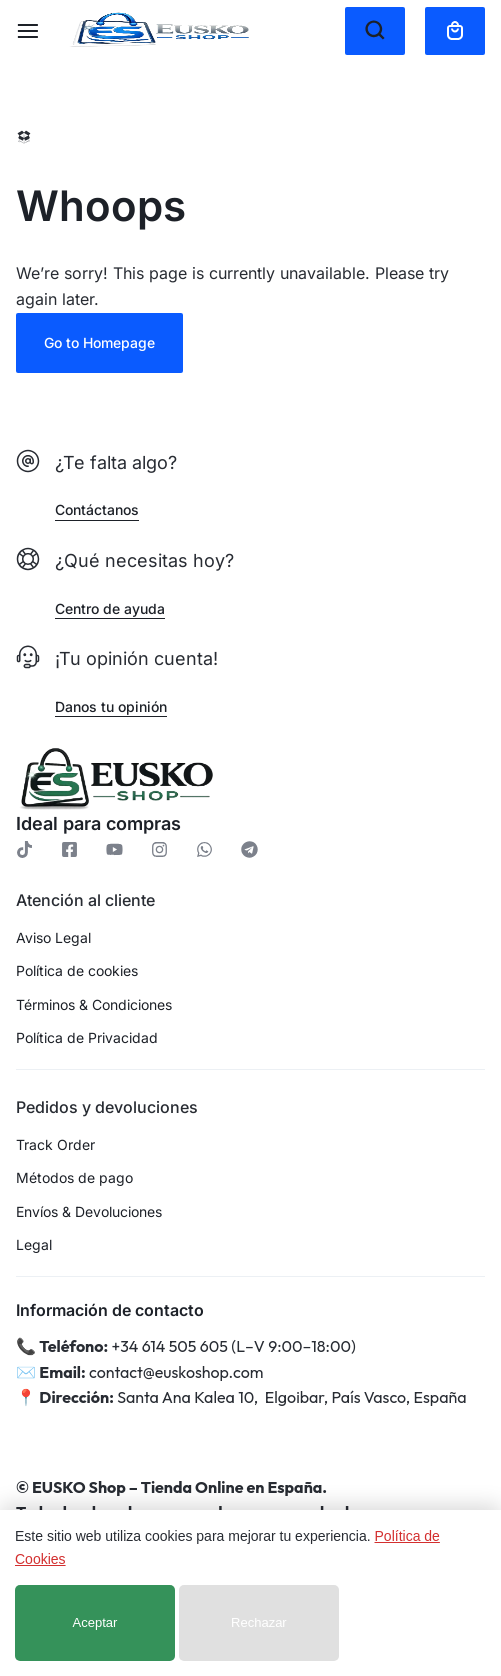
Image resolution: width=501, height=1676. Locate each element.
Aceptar (95, 1622)
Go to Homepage (99, 342)
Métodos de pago (74, 1178)
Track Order (55, 1145)
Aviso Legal (53, 938)
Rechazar (259, 1622)
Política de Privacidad (87, 1038)
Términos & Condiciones (94, 1005)
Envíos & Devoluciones (89, 1212)
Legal (34, 1245)
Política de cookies (77, 971)
